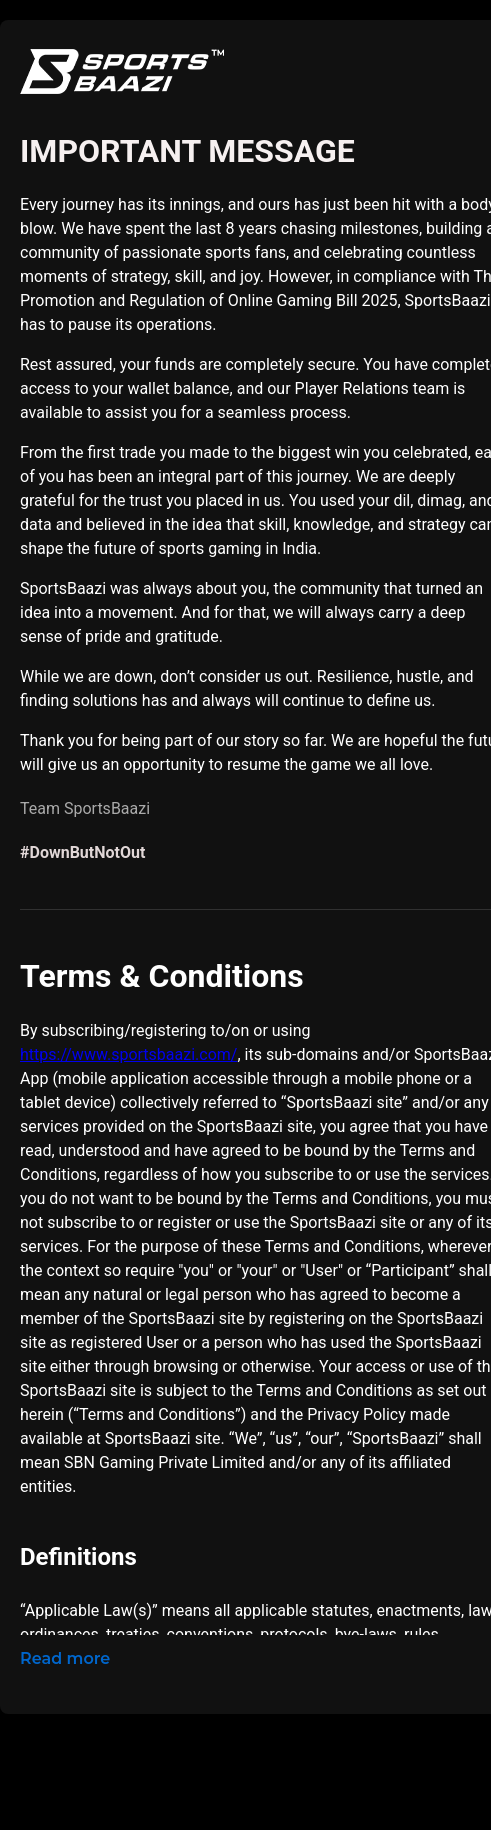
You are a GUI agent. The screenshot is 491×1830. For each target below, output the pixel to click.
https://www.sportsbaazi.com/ (128, 1054)
